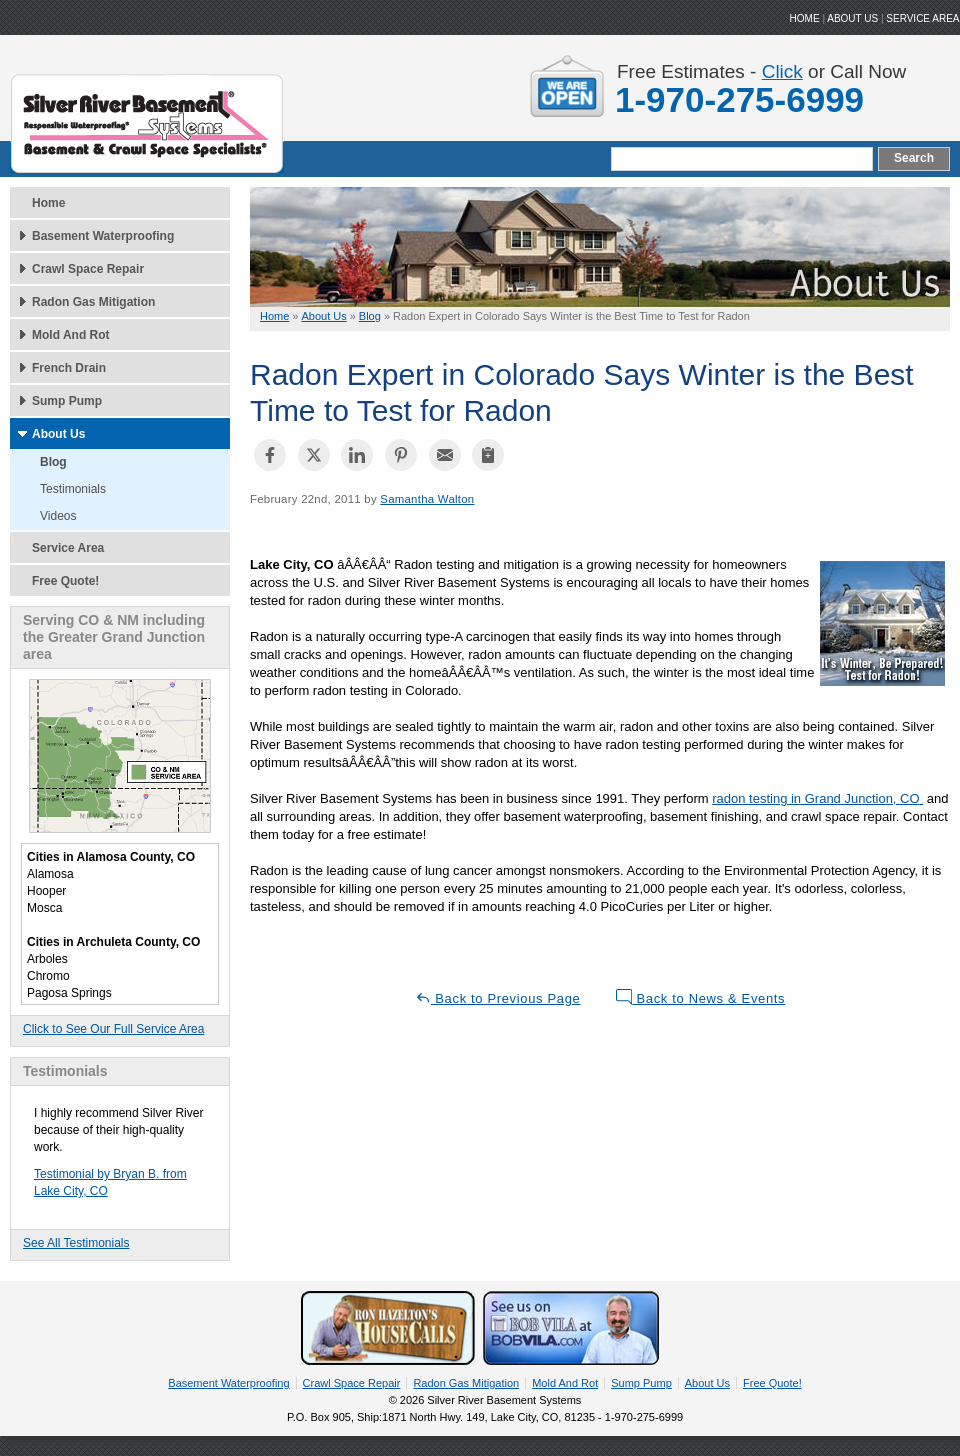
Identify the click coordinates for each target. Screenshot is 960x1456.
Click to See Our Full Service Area (113, 1029)
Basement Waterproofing (103, 236)
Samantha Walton (427, 499)
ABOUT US (852, 18)
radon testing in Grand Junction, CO (815, 798)
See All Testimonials (76, 1243)
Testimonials (73, 489)
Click (782, 71)
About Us (58, 434)
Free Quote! (65, 581)
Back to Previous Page (498, 997)
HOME (805, 18)
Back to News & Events (700, 997)
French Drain (69, 368)
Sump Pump (67, 401)
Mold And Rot (71, 335)
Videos (58, 516)
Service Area (922, 18)
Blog (53, 462)
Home (48, 203)
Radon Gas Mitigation (93, 302)
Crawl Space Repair (88, 269)
